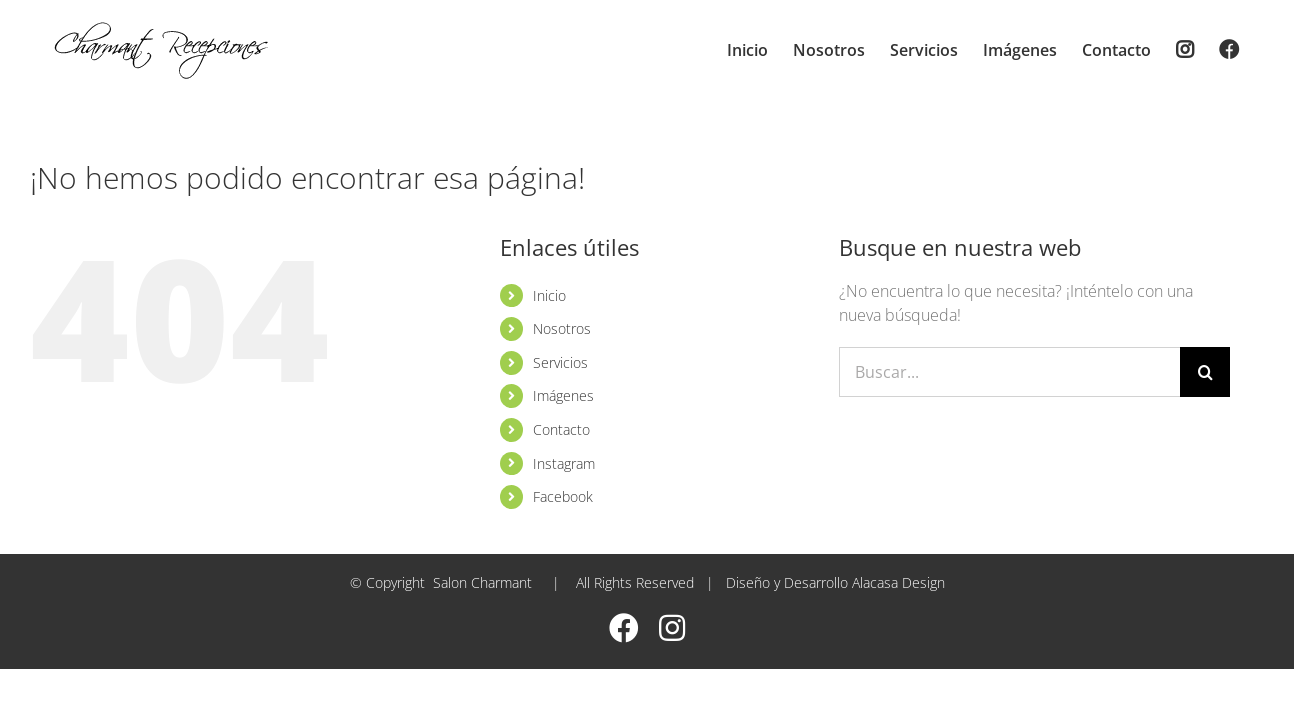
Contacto (561, 429)
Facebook (563, 496)
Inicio (549, 295)
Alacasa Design (898, 582)
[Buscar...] (1009, 372)
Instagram (564, 463)
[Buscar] (1205, 372)
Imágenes (563, 395)
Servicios (560, 362)
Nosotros (562, 328)
